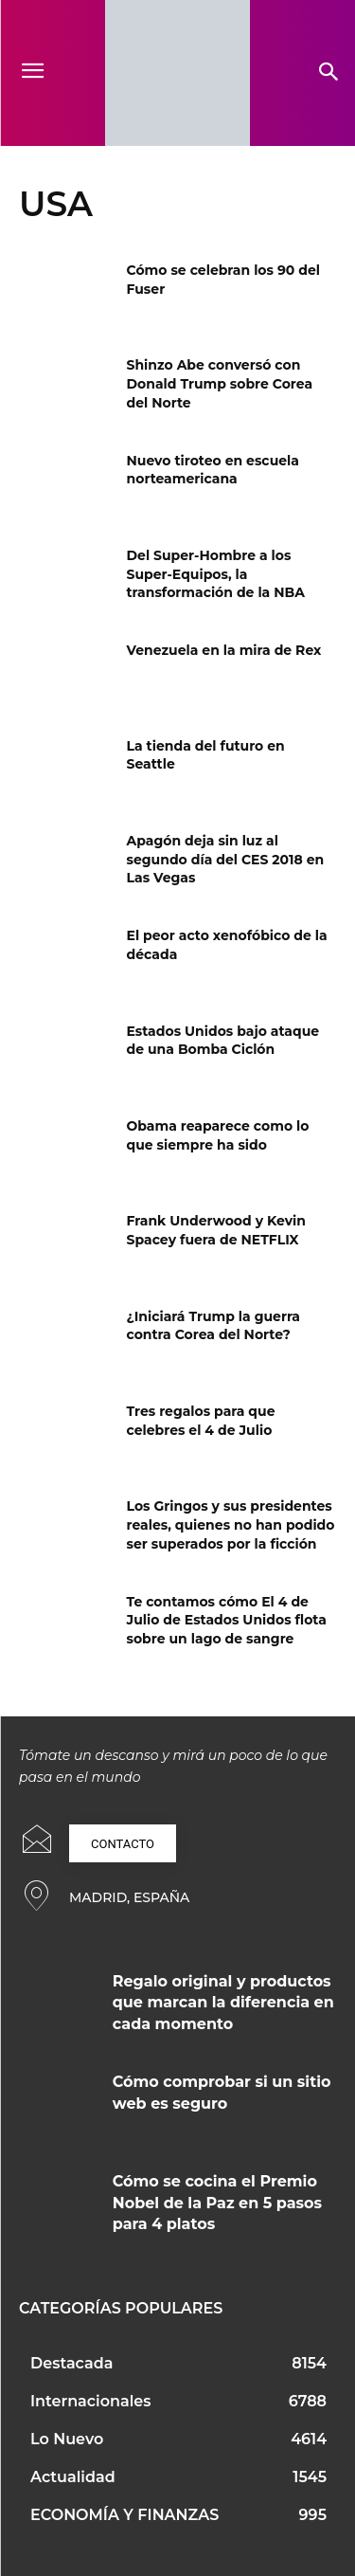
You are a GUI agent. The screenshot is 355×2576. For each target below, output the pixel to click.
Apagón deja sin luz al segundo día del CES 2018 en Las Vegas (226, 859)
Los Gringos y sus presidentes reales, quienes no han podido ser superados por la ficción (231, 1524)
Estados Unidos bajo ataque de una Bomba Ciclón (223, 1041)
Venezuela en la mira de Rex (224, 650)
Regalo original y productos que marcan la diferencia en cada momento (223, 2002)
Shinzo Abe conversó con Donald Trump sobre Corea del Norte (220, 383)
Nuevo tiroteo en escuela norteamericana (213, 470)
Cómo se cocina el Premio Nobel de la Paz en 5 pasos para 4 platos (217, 2202)
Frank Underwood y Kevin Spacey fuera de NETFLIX (217, 1230)
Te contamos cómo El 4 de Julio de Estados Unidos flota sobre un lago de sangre (227, 1620)
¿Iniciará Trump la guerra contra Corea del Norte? (214, 1326)
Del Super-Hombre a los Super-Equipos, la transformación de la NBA (216, 574)
